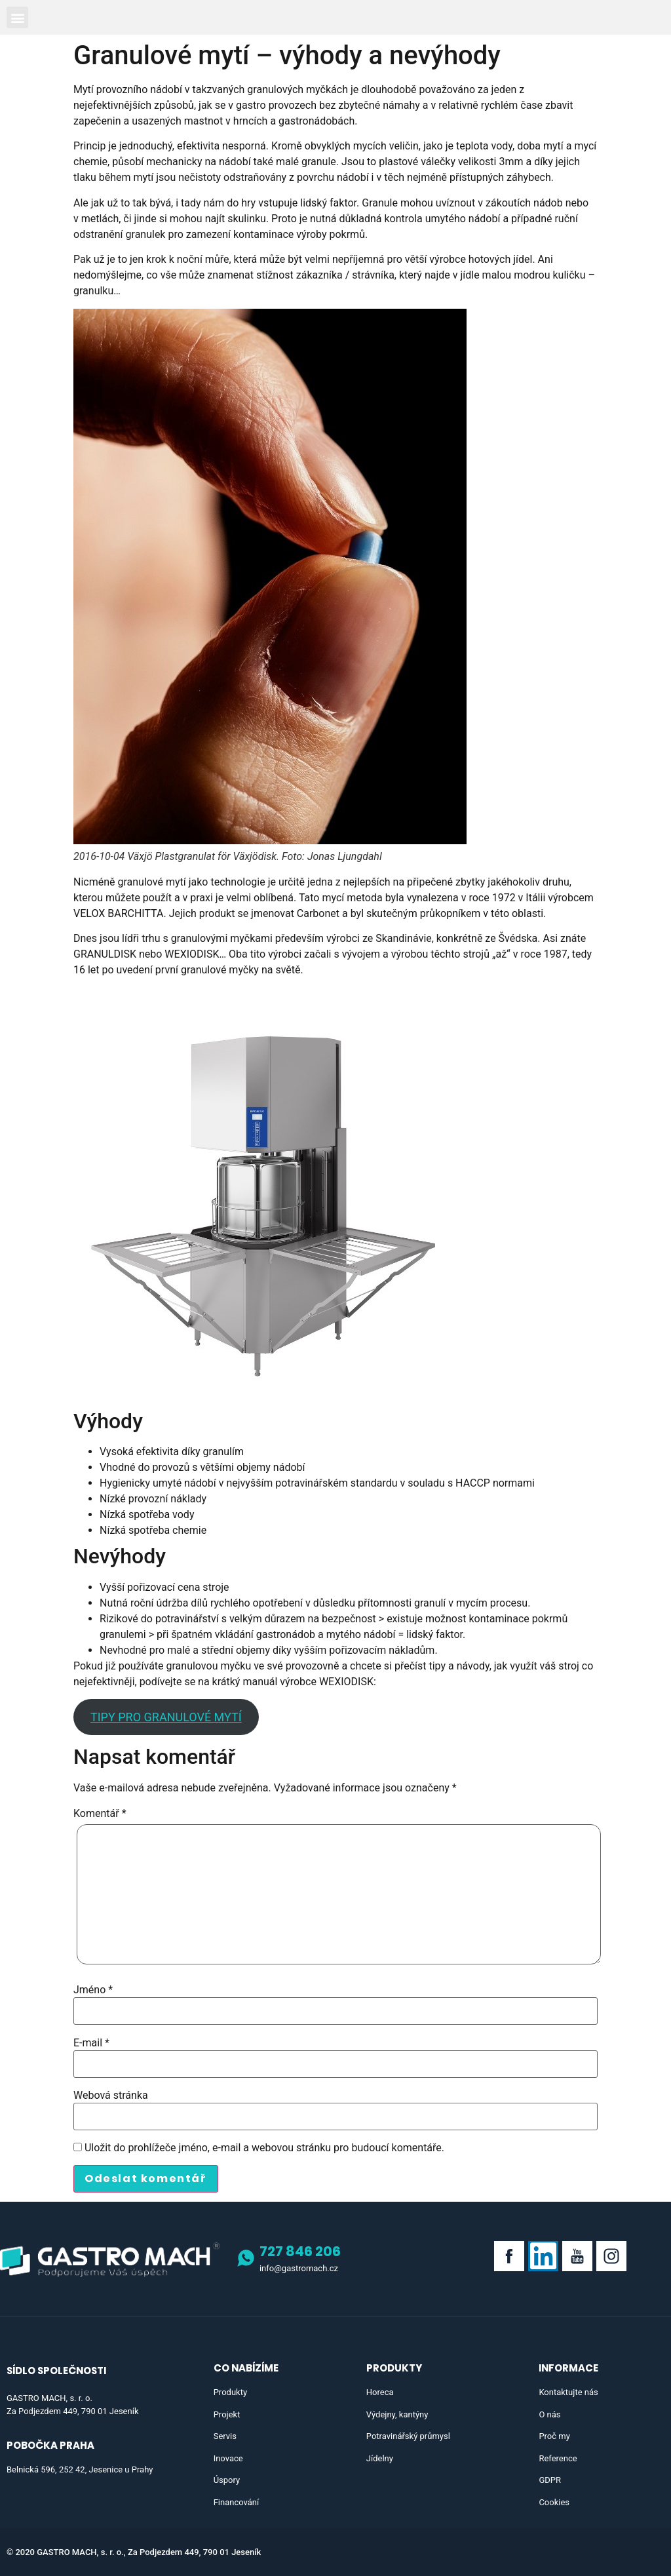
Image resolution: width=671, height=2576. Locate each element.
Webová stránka (110, 2095)
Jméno (93, 1990)
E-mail (91, 2043)
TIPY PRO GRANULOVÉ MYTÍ (166, 1717)
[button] (17, 17)
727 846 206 (300, 2251)
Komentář (99, 1813)
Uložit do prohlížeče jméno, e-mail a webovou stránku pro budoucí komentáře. (264, 2148)
